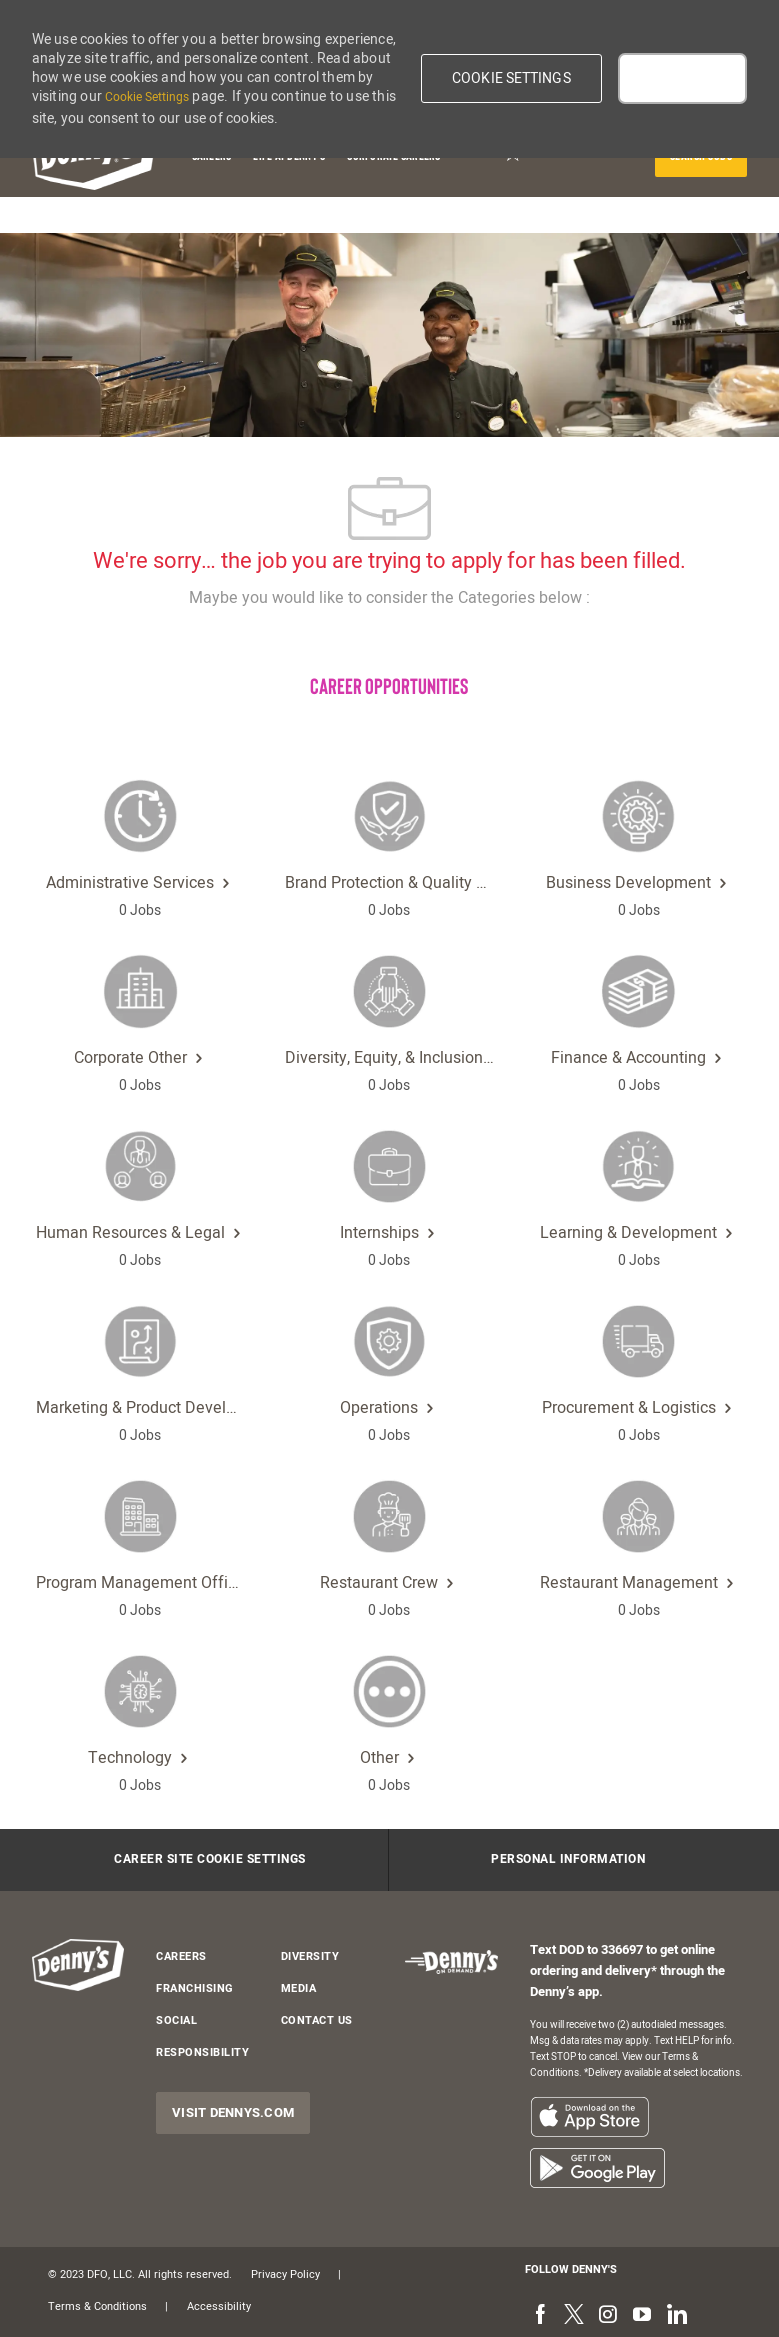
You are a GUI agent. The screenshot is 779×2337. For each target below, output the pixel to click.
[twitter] (574, 2316)
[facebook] (540, 2316)
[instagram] (608, 2316)
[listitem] (589, 2116)
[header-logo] (78, 1965)
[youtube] (642, 2316)
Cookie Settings (147, 97)
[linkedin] (676, 2316)
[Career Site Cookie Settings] (210, 1860)
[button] (511, 78)
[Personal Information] (568, 1860)
